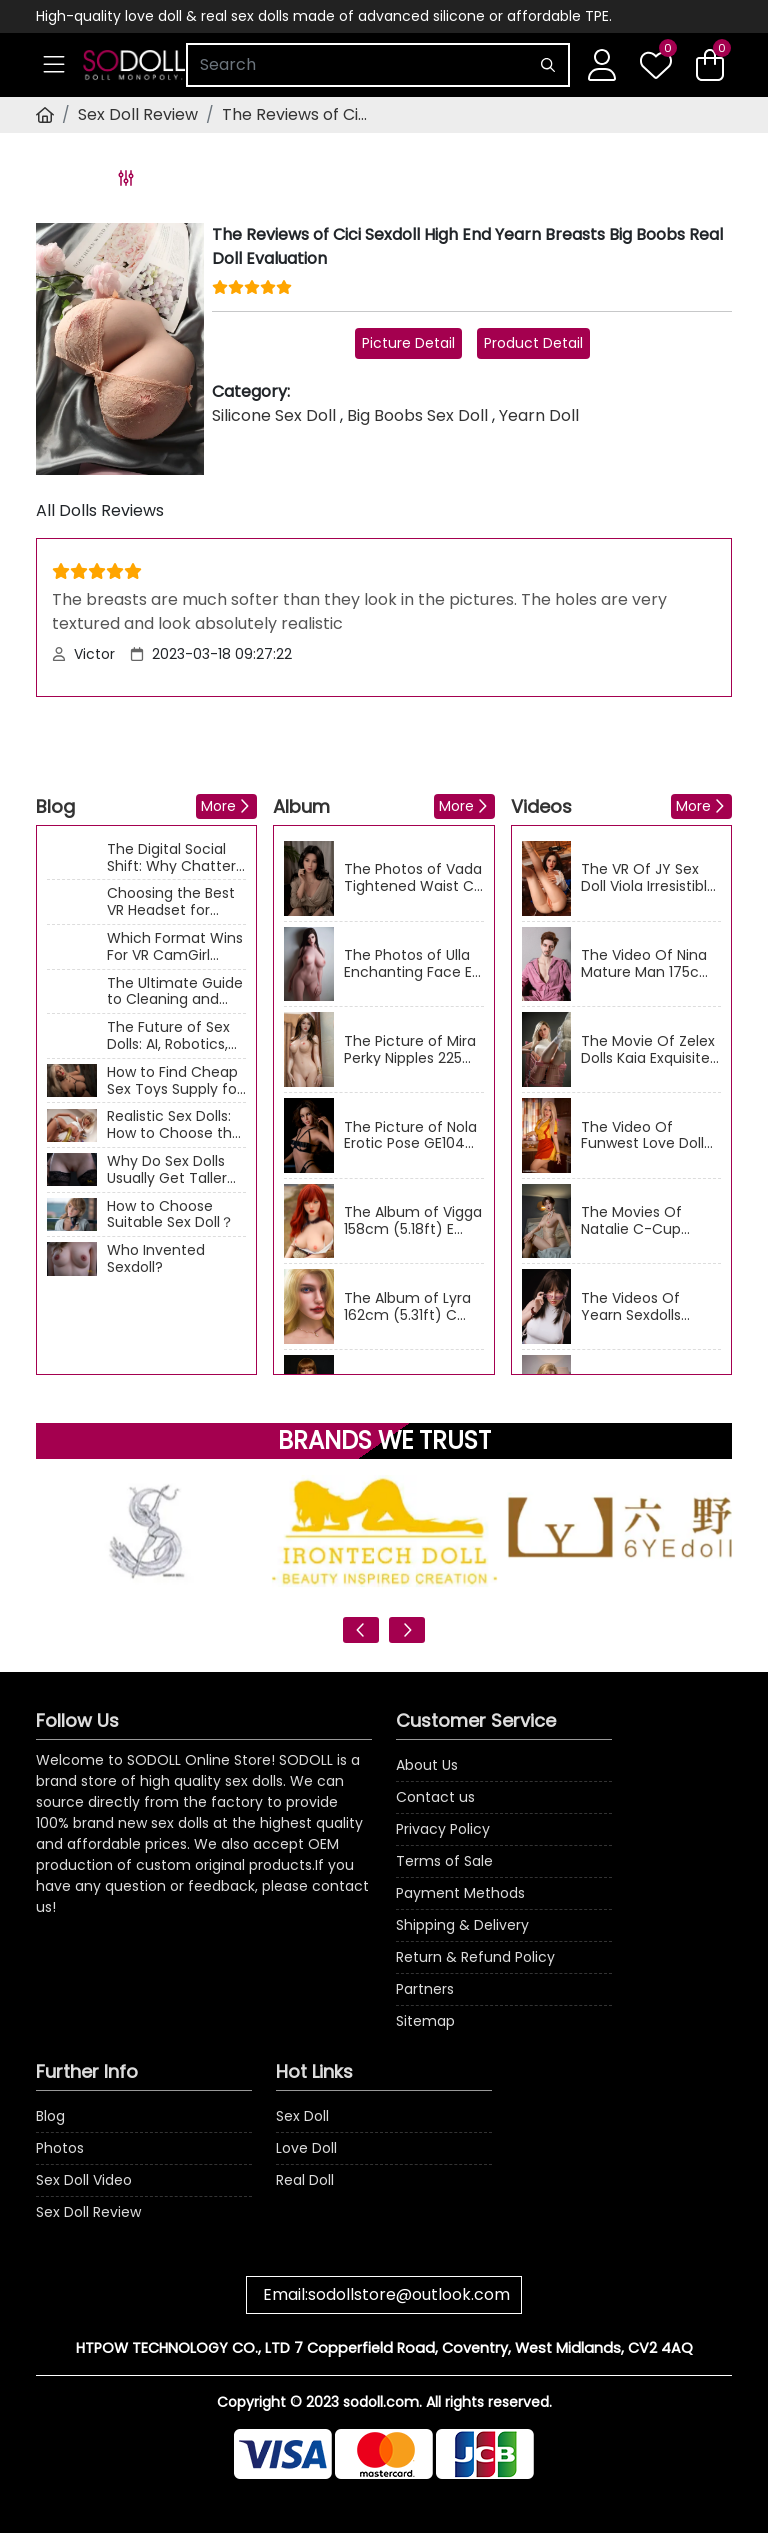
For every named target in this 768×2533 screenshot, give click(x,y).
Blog (55, 806)
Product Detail (533, 343)
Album (301, 806)
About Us (427, 1765)
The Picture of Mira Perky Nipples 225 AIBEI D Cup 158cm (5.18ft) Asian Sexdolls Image (410, 1050)
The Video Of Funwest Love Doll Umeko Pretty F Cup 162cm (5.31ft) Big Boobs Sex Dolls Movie (650, 1136)
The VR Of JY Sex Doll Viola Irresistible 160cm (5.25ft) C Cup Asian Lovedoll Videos (648, 878)
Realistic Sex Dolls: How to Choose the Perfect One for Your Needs (174, 1125)
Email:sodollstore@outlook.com (386, 2294)
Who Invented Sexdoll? (156, 1259)
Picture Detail (408, 343)
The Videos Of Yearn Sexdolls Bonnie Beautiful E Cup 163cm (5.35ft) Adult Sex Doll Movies (648, 1307)
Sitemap (425, 2021)
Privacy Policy (443, 1829)
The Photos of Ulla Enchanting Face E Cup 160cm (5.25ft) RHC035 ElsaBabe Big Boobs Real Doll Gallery (412, 964)
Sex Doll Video (84, 2180)
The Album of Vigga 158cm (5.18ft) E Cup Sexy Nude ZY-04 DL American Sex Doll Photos (413, 1221)
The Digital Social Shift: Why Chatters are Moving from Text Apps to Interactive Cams (175, 858)
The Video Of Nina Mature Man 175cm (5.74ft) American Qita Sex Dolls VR (647, 964)
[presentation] (361, 1630)
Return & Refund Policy (475, 1957)
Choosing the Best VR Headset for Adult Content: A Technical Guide (171, 902)
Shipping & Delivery (462, 1925)
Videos (541, 806)
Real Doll (305, 2180)
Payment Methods (460, 1893)
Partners (425, 1989)
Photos (60, 2148)
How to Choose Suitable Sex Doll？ (170, 1215)
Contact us (435, 1797)
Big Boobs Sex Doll (417, 415)
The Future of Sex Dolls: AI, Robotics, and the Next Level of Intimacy (171, 1036)
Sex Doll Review (138, 114)
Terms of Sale (444, 1861)
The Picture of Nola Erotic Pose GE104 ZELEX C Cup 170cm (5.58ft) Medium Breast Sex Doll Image (411, 1136)
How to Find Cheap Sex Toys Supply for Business (174, 1081)
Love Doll (306, 2148)
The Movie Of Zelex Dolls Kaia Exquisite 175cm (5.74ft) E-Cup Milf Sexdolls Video (648, 1050)
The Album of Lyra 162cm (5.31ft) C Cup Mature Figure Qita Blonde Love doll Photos (408, 1307)
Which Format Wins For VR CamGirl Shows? (175, 947)
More (218, 806)
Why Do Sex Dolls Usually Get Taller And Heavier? (167, 1170)
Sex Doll (302, 2116)
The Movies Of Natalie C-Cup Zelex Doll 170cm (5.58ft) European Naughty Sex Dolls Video (643, 1221)
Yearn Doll (539, 415)
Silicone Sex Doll (274, 415)
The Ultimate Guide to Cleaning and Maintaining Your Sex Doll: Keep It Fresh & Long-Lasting (175, 992)
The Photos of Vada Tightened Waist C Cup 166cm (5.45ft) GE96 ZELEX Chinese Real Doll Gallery (413, 878)
